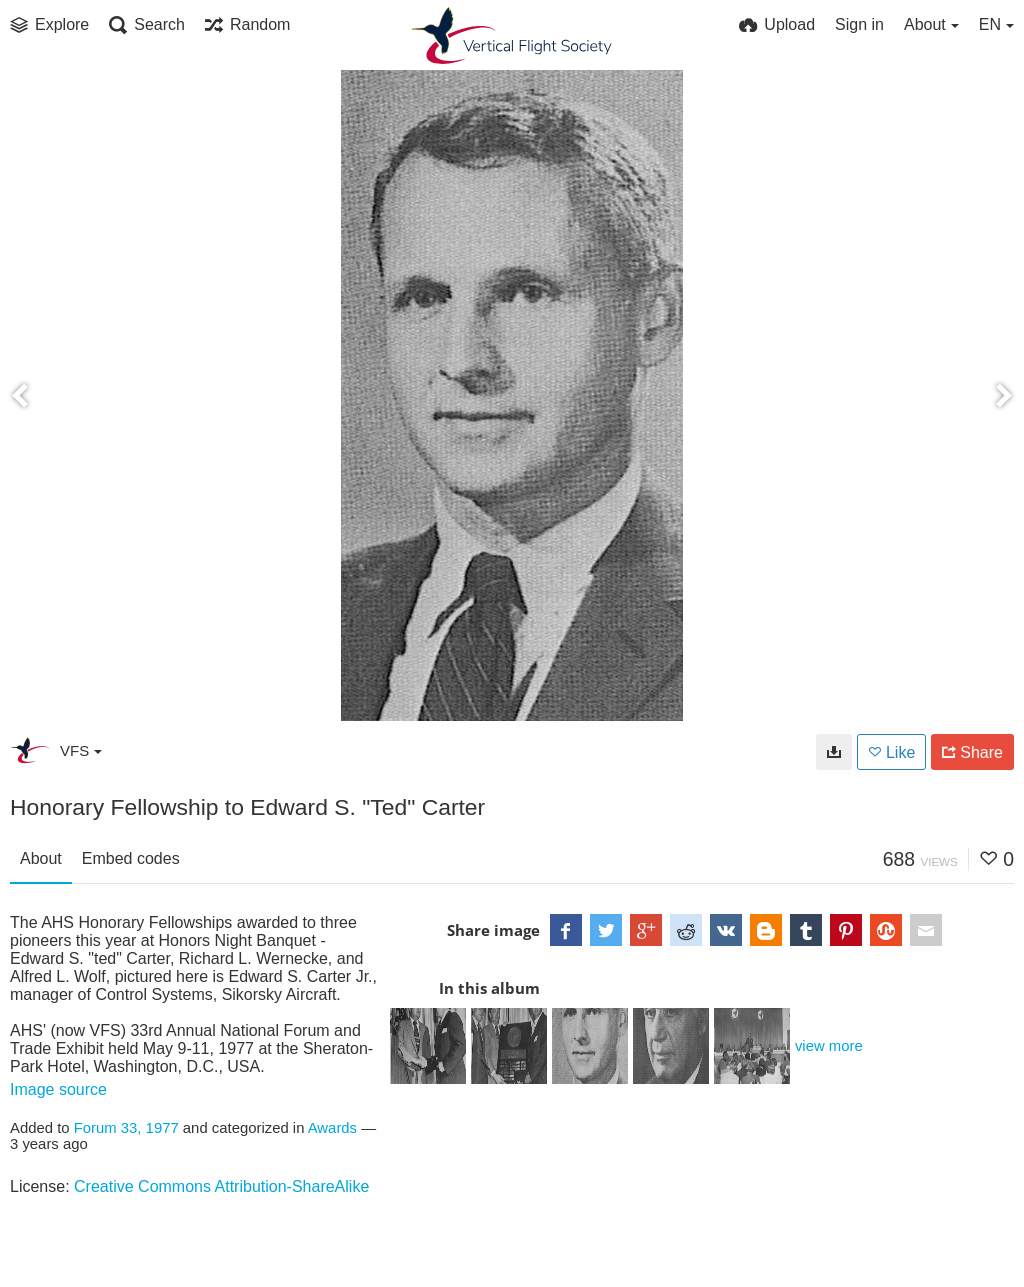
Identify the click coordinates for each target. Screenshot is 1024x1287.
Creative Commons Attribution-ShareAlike (221, 1186)
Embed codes (131, 858)
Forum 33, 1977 (126, 1128)
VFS (81, 750)
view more (829, 1046)
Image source (58, 1089)
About (41, 858)
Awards (332, 1128)
